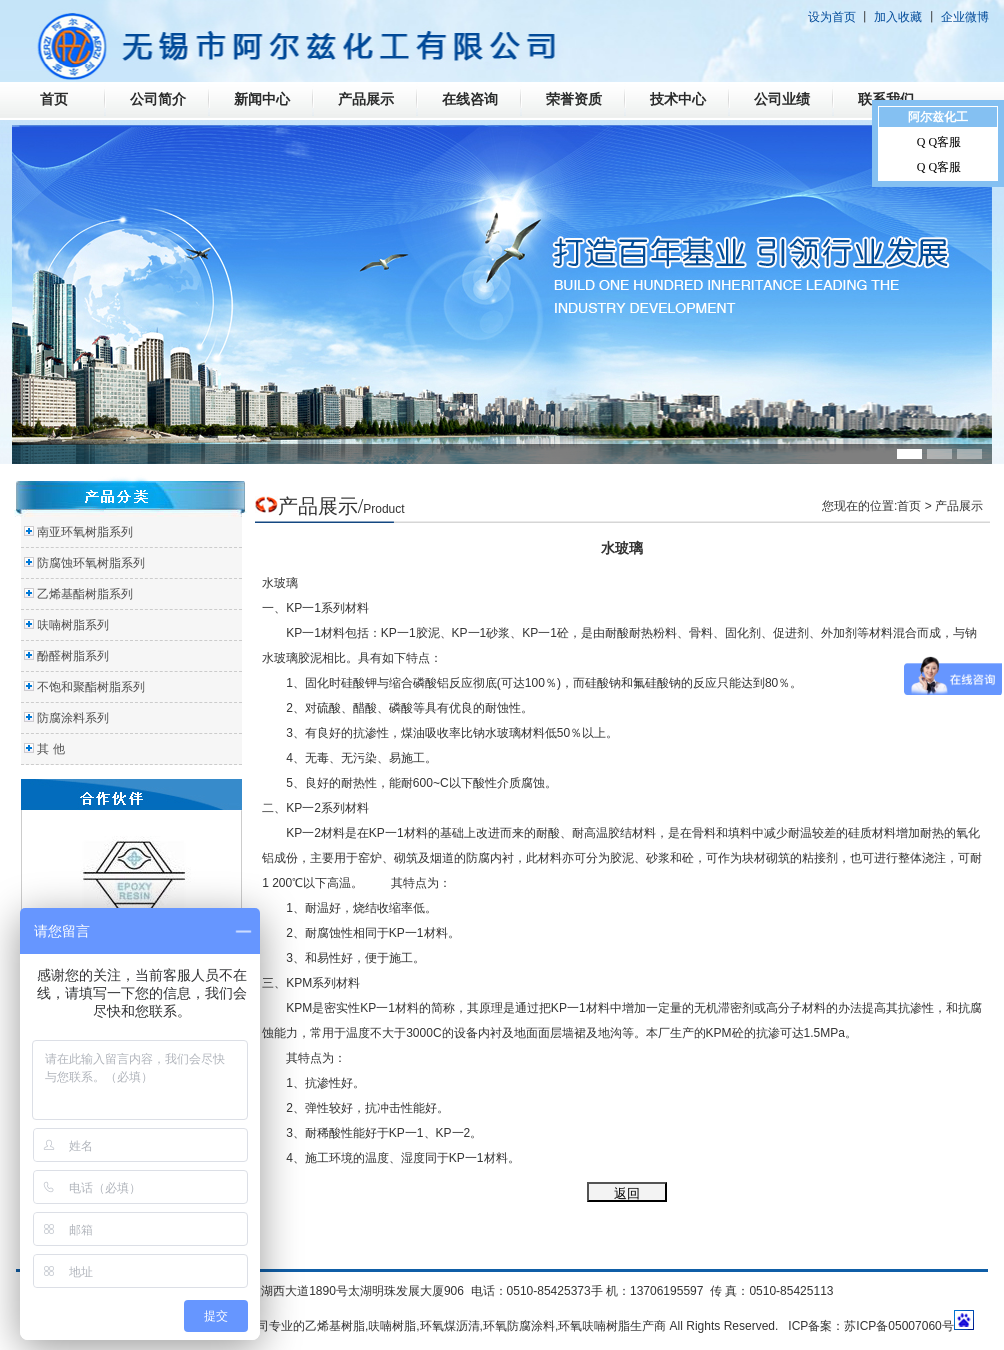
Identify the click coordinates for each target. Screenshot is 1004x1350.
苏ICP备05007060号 (898, 1326)
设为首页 (832, 17)
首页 (54, 99)
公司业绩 (782, 99)
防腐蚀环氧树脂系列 (91, 563)
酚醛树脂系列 (73, 656)
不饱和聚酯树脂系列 (91, 687)
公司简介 (158, 99)
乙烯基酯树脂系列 (85, 594)
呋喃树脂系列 (73, 625)
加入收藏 (898, 17)
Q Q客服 (939, 142)
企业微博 (965, 17)
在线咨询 (470, 99)
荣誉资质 (574, 99)
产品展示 (366, 99)
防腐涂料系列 (73, 718)
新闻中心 (262, 99)
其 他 (50, 749)
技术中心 (678, 99)
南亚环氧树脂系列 (85, 532)
